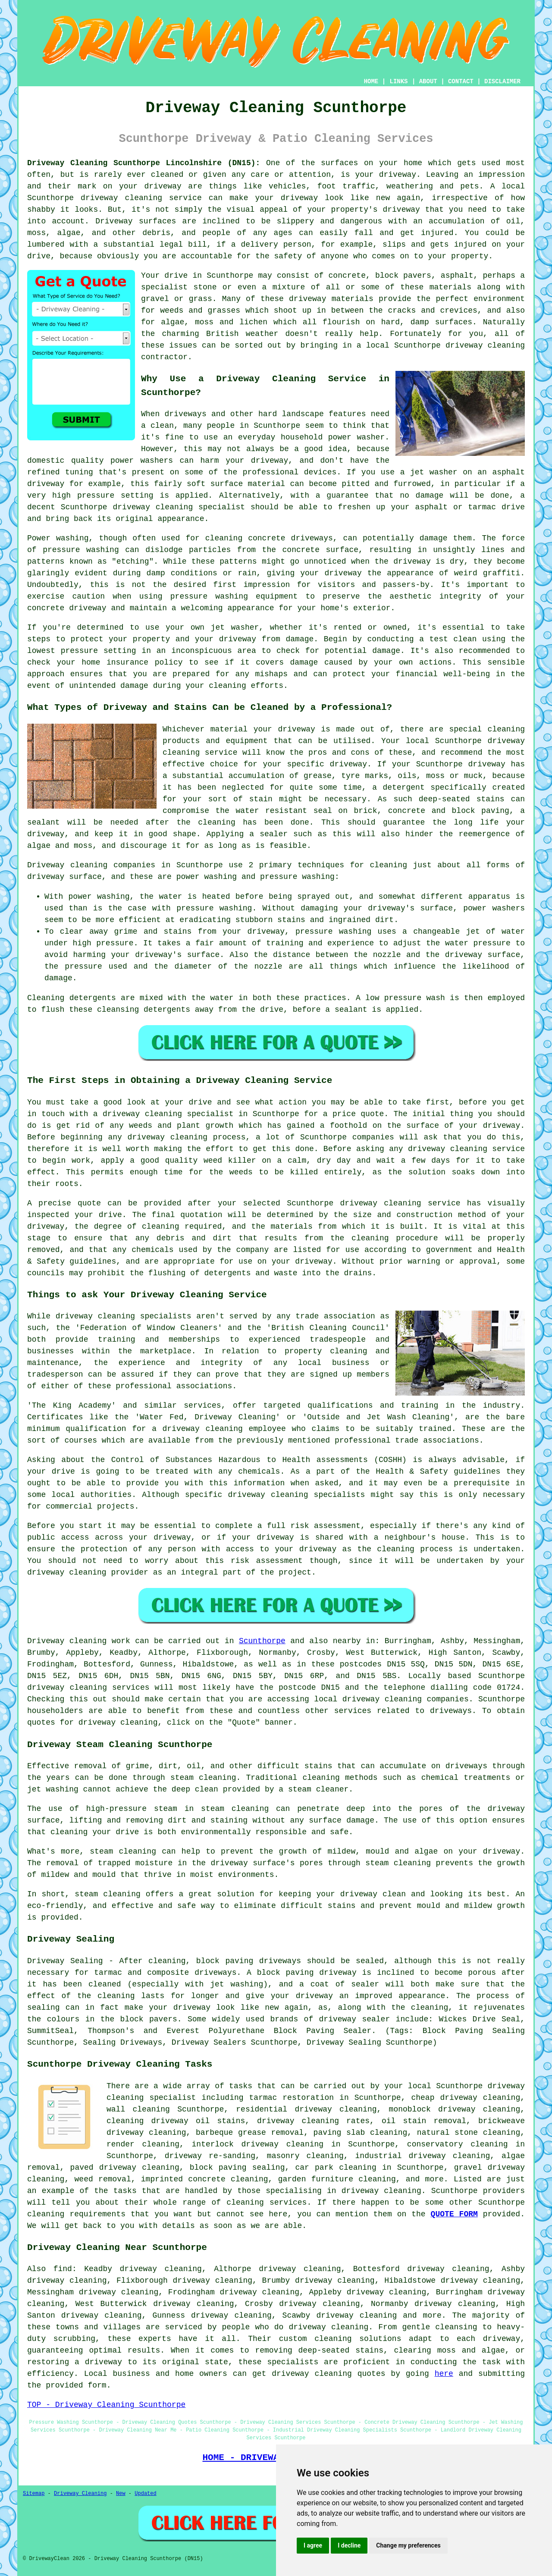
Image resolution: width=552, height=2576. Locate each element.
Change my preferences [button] (408, 2545)
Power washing (58, 538)
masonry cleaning (305, 2156)
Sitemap (33, 2494)
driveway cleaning (121, 198)
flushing (166, 1273)
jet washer (235, 627)
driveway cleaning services (88, 1687)
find (62, 2269)
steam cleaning (203, 1777)
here (444, 2373)
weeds (241, 1172)
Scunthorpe (262, 1641)
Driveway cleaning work (78, 1641)
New (120, 2494)
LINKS (398, 81)
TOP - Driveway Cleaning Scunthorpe (106, 2404)
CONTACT (461, 81)
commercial (69, 1506)
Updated (145, 2494)
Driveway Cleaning (80, 2494)
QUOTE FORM (454, 2214)
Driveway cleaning (67, 865)
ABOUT (428, 81)
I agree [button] (313, 2545)
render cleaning (143, 2144)
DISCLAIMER (502, 81)
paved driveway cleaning (124, 2167)
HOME (371, 81)
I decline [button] (349, 2545)
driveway (397, 174)
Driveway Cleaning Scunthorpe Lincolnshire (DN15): (143, 163)
